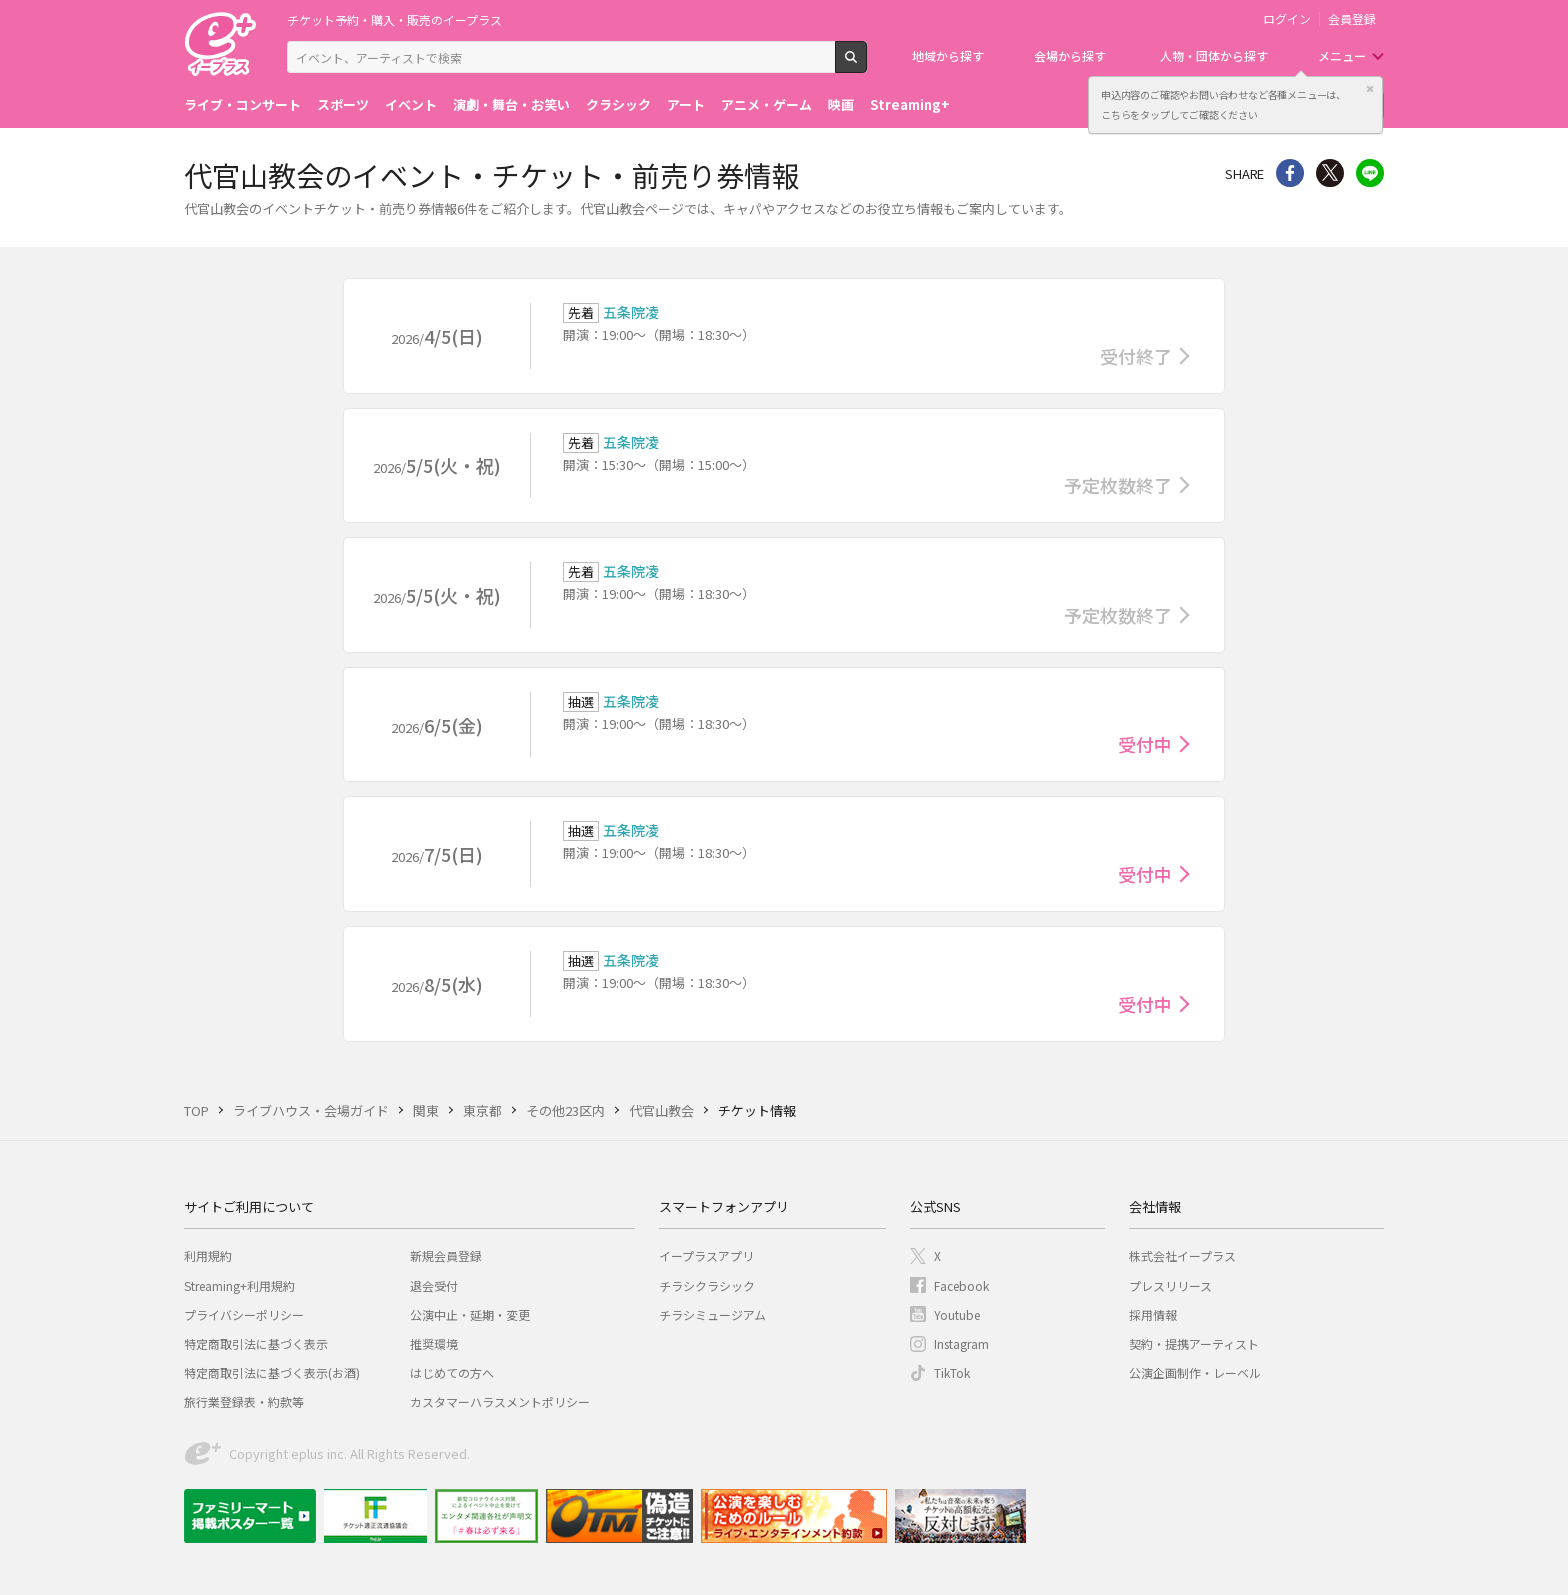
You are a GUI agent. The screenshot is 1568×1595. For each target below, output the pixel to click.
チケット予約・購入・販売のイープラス (394, 19)
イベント (411, 104)
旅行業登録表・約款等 (244, 1401)
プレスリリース (1170, 1285)
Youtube (957, 1314)
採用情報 (1153, 1314)
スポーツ (343, 104)
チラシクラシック (707, 1285)
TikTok (952, 1372)
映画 (841, 104)
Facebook (961, 1285)
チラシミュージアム (712, 1314)
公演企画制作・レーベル (1195, 1372)
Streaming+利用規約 (239, 1285)
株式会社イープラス (1182, 1255)
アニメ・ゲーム (766, 104)
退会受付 (434, 1285)
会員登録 (1352, 19)
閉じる (1370, 89)
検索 (866, 65)
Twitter (1330, 173)
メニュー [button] (1342, 55)
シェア (1290, 173)
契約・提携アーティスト (1194, 1343)
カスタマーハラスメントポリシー (500, 1401)
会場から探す (1070, 55)
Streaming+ (910, 104)
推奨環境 (434, 1343)
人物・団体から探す (1214, 55)
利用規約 (208, 1255)
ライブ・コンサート (242, 104)
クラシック (618, 104)
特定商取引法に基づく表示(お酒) (272, 1372)
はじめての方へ (452, 1372)
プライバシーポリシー (244, 1314)
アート (686, 104)
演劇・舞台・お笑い (511, 104)
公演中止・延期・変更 (470, 1314)
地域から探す (948, 55)
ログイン (1287, 19)
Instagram (961, 1343)
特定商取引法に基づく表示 (256, 1343)
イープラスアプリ (706, 1255)
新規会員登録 (446, 1255)
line (1370, 173)
